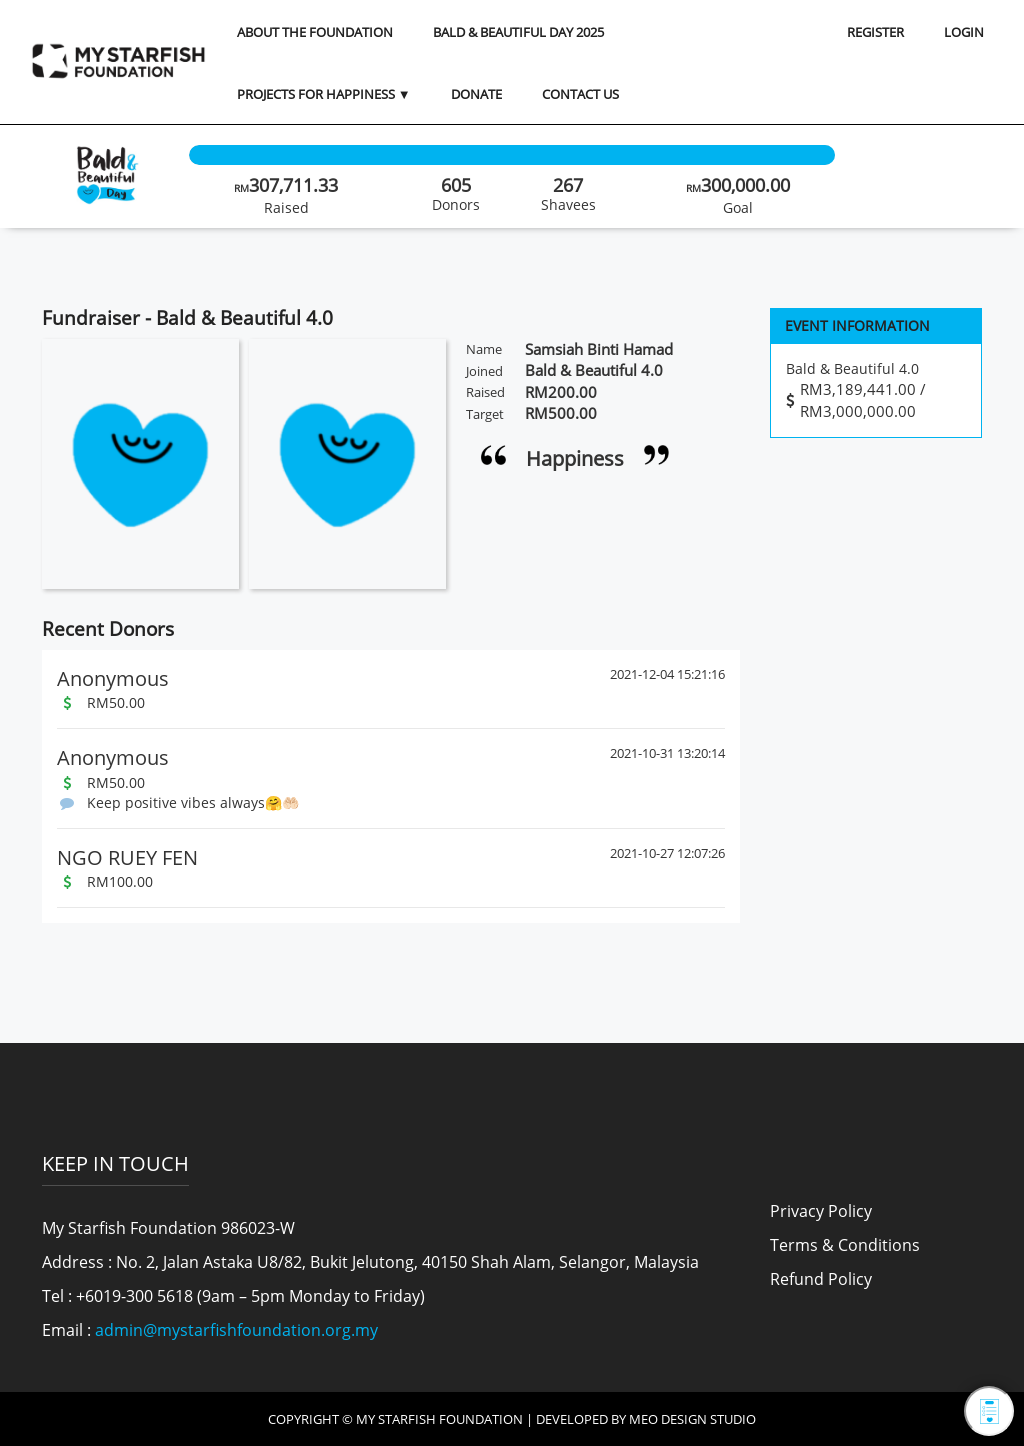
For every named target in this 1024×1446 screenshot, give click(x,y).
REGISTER (875, 32)
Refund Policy (821, 1279)
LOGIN (964, 32)
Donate (476, 94)
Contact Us (580, 94)
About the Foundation (315, 32)
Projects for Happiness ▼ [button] (324, 94)
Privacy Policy (821, 1211)
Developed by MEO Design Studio (646, 1419)
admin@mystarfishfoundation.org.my (236, 1330)
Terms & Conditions (845, 1245)
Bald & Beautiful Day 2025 (518, 32)
